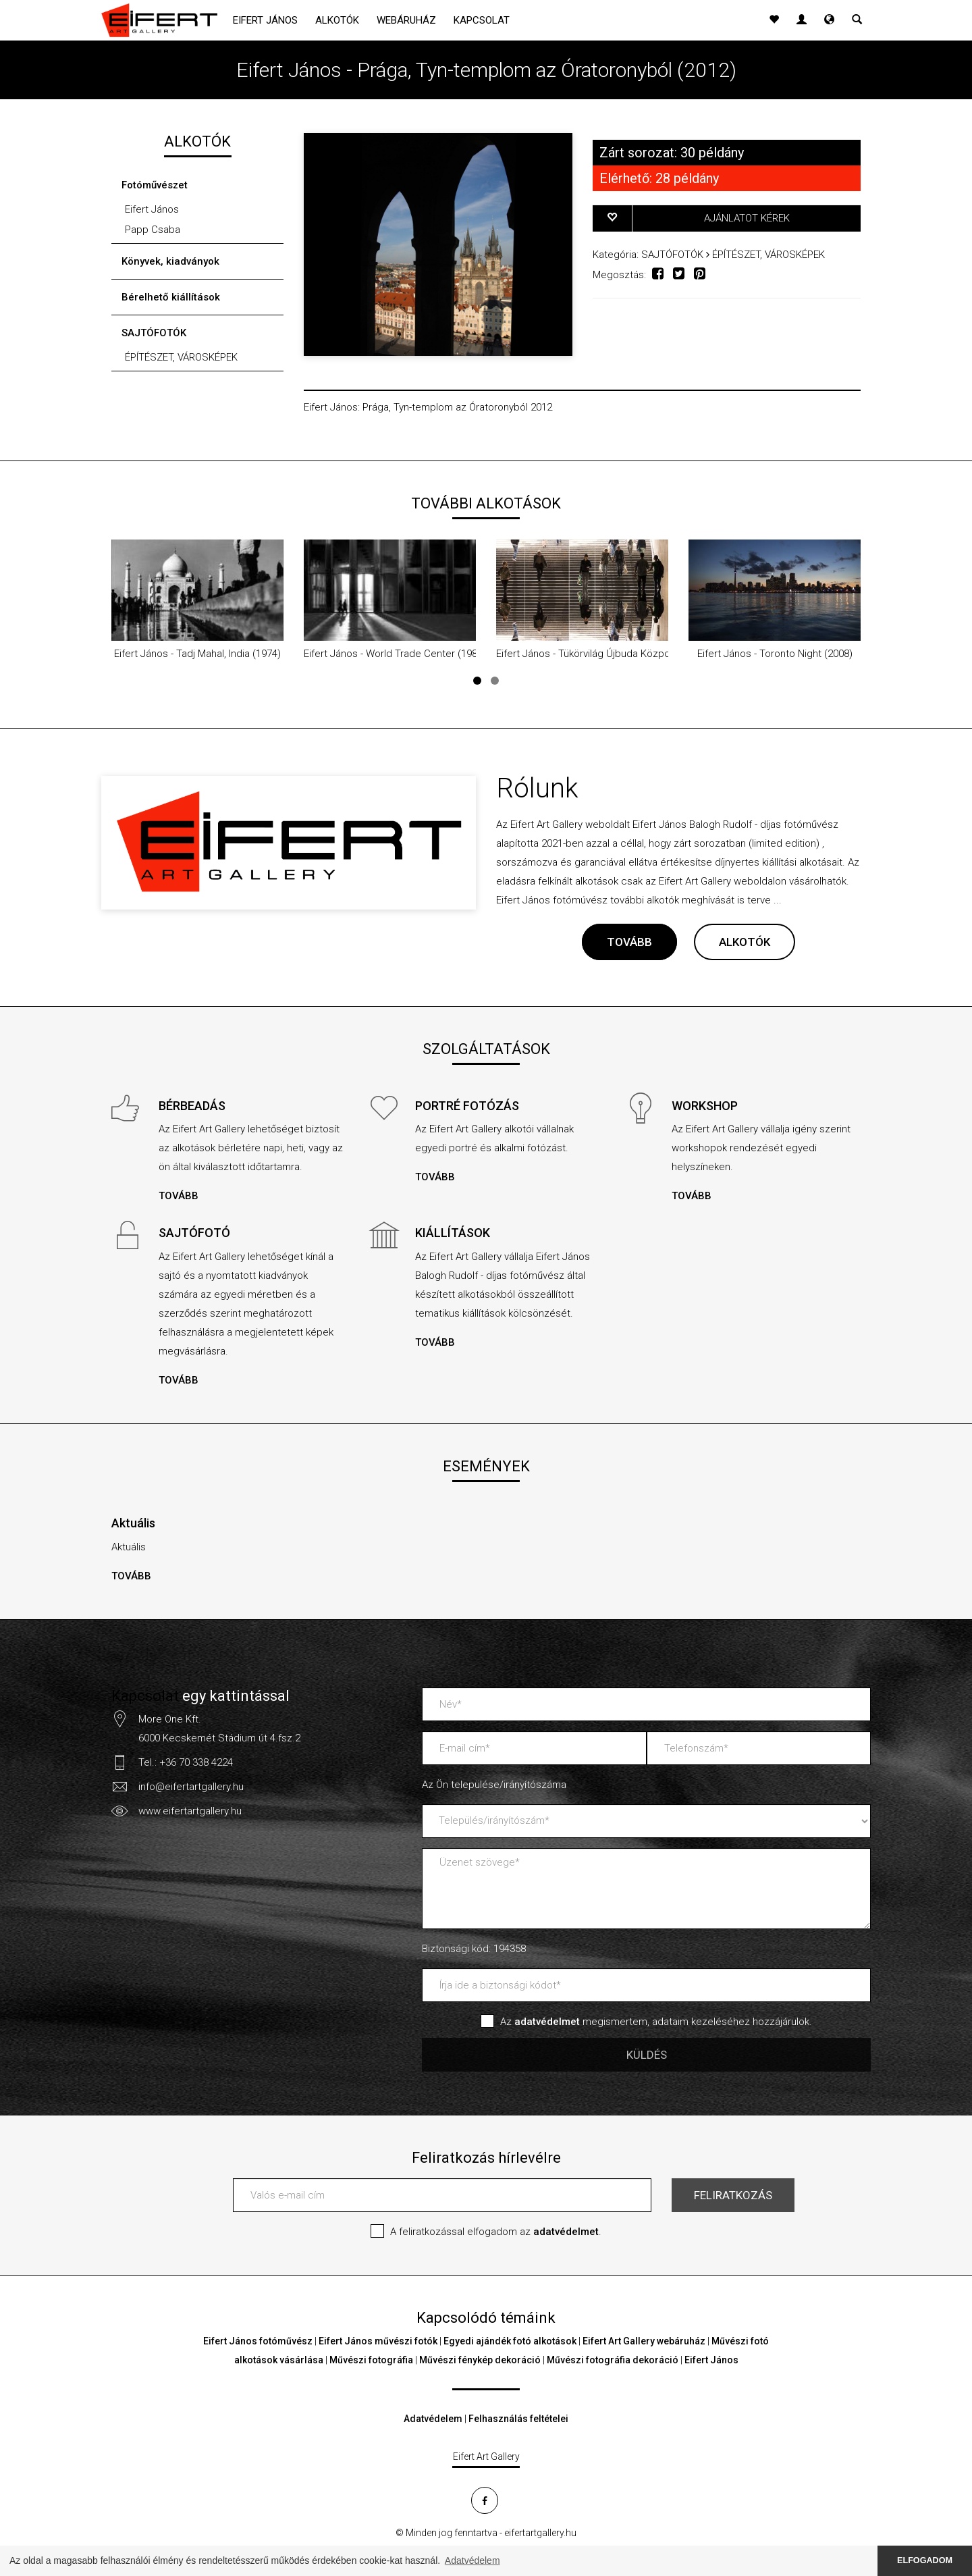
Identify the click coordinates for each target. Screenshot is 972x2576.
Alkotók (337, 20)
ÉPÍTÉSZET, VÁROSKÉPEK (181, 357)
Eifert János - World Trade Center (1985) (395, 654)
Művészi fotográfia (371, 2360)
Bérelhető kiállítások (171, 297)
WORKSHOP (705, 1106)
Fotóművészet (155, 185)
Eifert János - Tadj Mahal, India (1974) (197, 654)
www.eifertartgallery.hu (190, 1811)
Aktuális (133, 1523)
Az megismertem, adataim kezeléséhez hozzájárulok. (656, 2022)
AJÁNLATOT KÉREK (747, 218)
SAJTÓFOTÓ (194, 1233)
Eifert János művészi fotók (378, 2341)
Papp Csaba (152, 230)
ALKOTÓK (744, 942)
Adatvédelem (433, 2418)
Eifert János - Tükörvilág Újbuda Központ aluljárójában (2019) (632, 654)
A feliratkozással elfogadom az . (495, 2232)
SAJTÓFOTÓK (154, 333)
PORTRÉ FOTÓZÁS (467, 1106)
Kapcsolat (482, 20)
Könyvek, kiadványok (170, 261)
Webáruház (406, 20)
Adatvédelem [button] (472, 2560)
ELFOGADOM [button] (924, 2560)
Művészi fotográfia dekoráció (612, 2360)
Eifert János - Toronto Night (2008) (775, 654)
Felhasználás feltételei (518, 2418)
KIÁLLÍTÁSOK (452, 1233)
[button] (829, 20)
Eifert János (265, 20)
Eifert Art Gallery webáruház (644, 2341)
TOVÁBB (629, 942)
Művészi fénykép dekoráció (480, 2360)
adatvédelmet (566, 2232)
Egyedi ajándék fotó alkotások (509, 2341)
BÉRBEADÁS (192, 1106)
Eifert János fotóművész (258, 2341)
